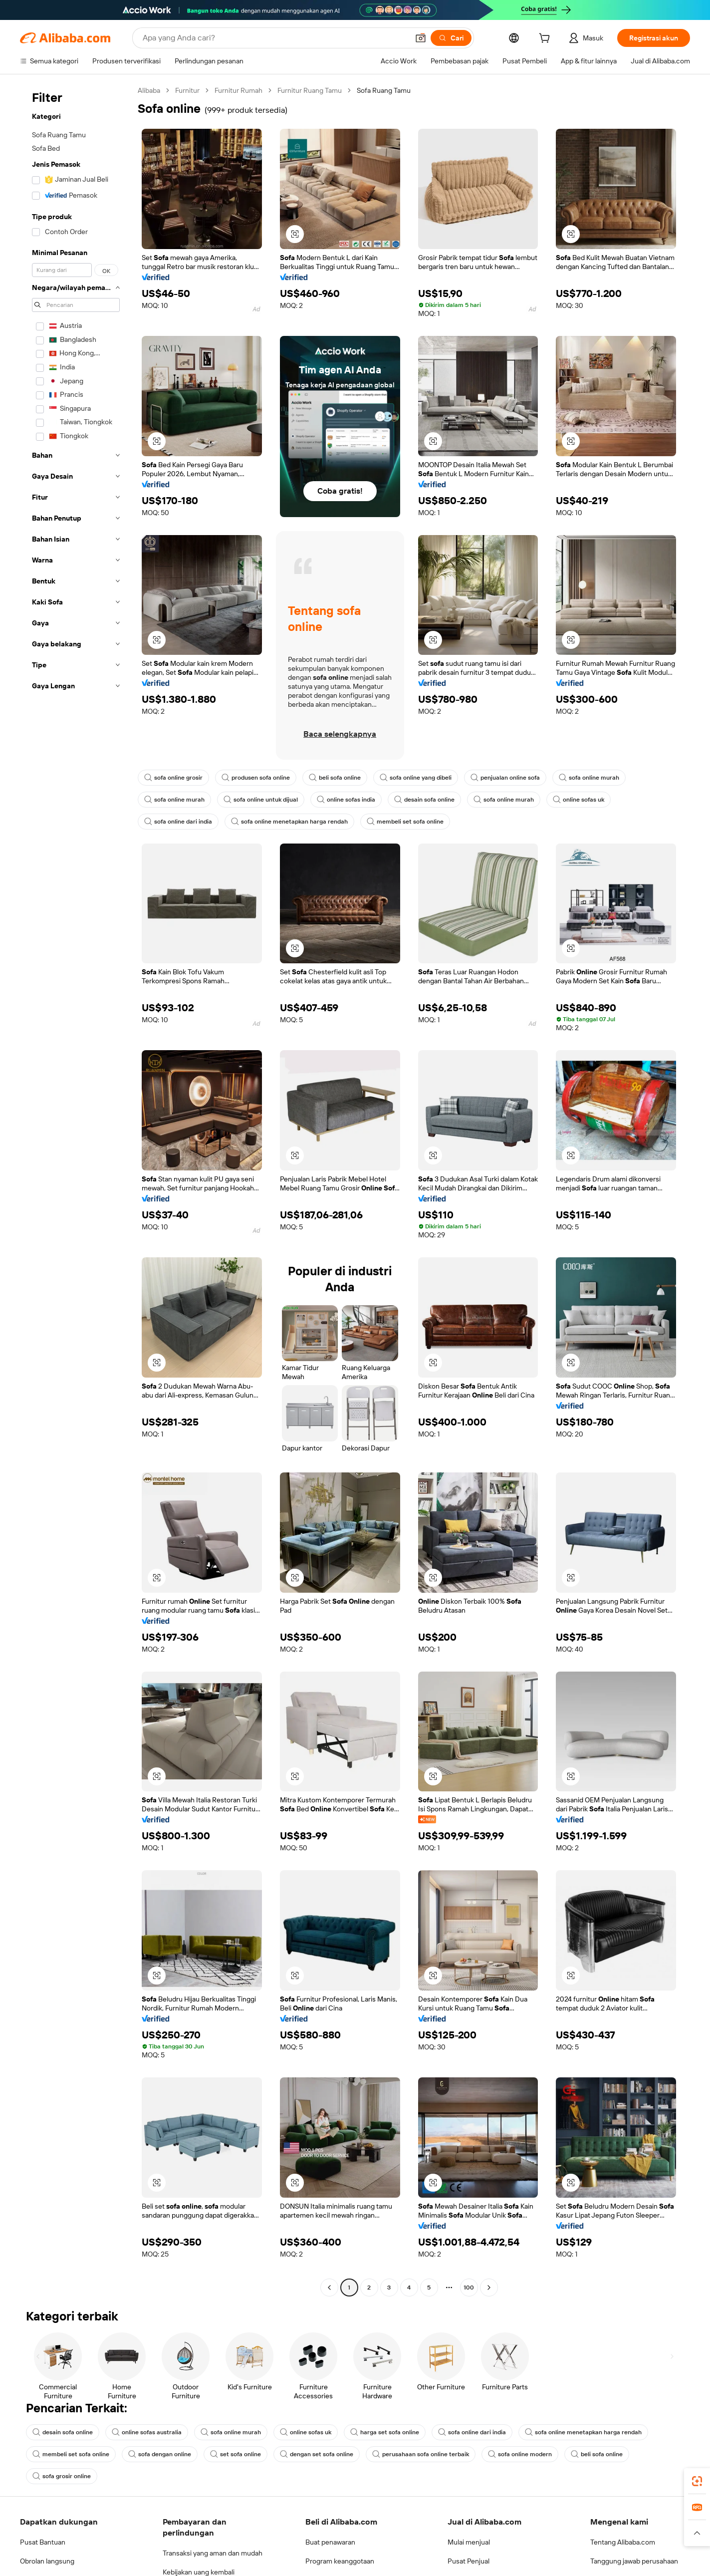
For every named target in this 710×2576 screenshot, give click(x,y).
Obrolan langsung (49, 2561)
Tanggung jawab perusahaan (638, 2561)
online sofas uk (589, 800)
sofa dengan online (162, 2454)
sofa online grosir (174, 778)
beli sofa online (340, 778)
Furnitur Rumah (243, 90)
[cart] (541, 39)
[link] (697, 2481)
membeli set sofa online (410, 822)
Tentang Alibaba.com (625, 2542)
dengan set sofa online (322, 2454)
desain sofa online (431, 800)
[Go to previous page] (329, 2287)
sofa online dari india (179, 822)
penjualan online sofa (515, 778)
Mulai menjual (470, 2542)
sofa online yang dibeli (423, 778)
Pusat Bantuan (43, 2542)
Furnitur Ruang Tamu (317, 90)
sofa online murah (601, 778)
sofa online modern (530, 2454)
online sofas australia (149, 2432)
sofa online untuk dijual (263, 800)
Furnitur (190, 90)
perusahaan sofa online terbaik (428, 2454)
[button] (295, 234)
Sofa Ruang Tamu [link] (396, 90)
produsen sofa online (258, 778)
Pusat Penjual (470, 2561)
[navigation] (76, 1190)
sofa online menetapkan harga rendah (292, 822)
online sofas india (351, 800)
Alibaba (150, 90)
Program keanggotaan (341, 2561)
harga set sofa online (392, 2432)
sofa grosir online (62, 2476)
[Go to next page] (489, 2287)
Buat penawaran (332, 2542)
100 (468, 2287)
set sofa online (240, 2454)
